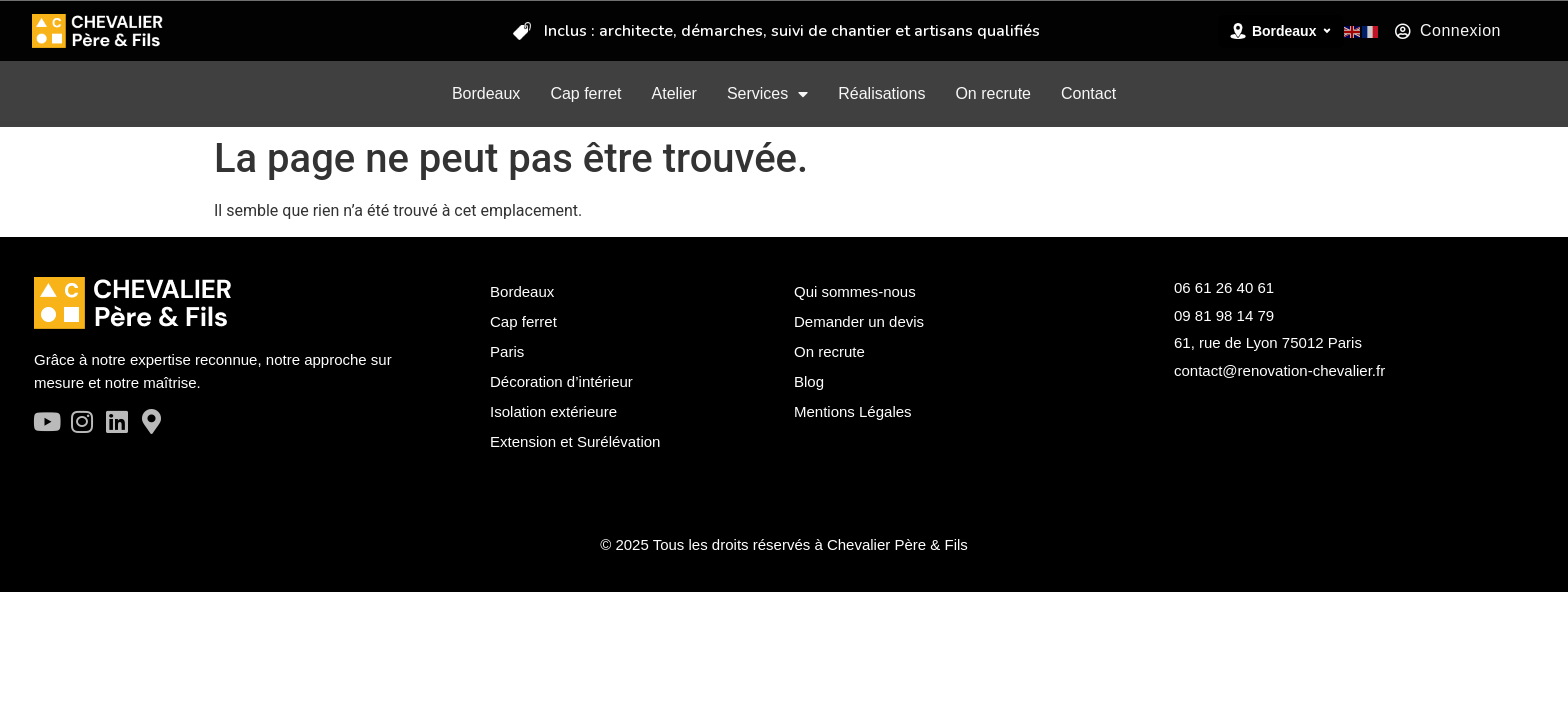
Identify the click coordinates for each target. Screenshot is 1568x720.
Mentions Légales (853, 411)
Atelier (674, 93)
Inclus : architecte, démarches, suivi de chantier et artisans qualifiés (792, 30)
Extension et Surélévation (575, 441)
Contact (1088, 93)
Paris (507, 351)
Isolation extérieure (553, 411)
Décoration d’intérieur (561, 381)
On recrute (993, 93)
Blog (809, 381)
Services (767, 94)
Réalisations (881, 93)
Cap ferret (585, 93)
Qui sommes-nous (855, 291)
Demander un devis (859, 321)
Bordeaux (486, 93)
